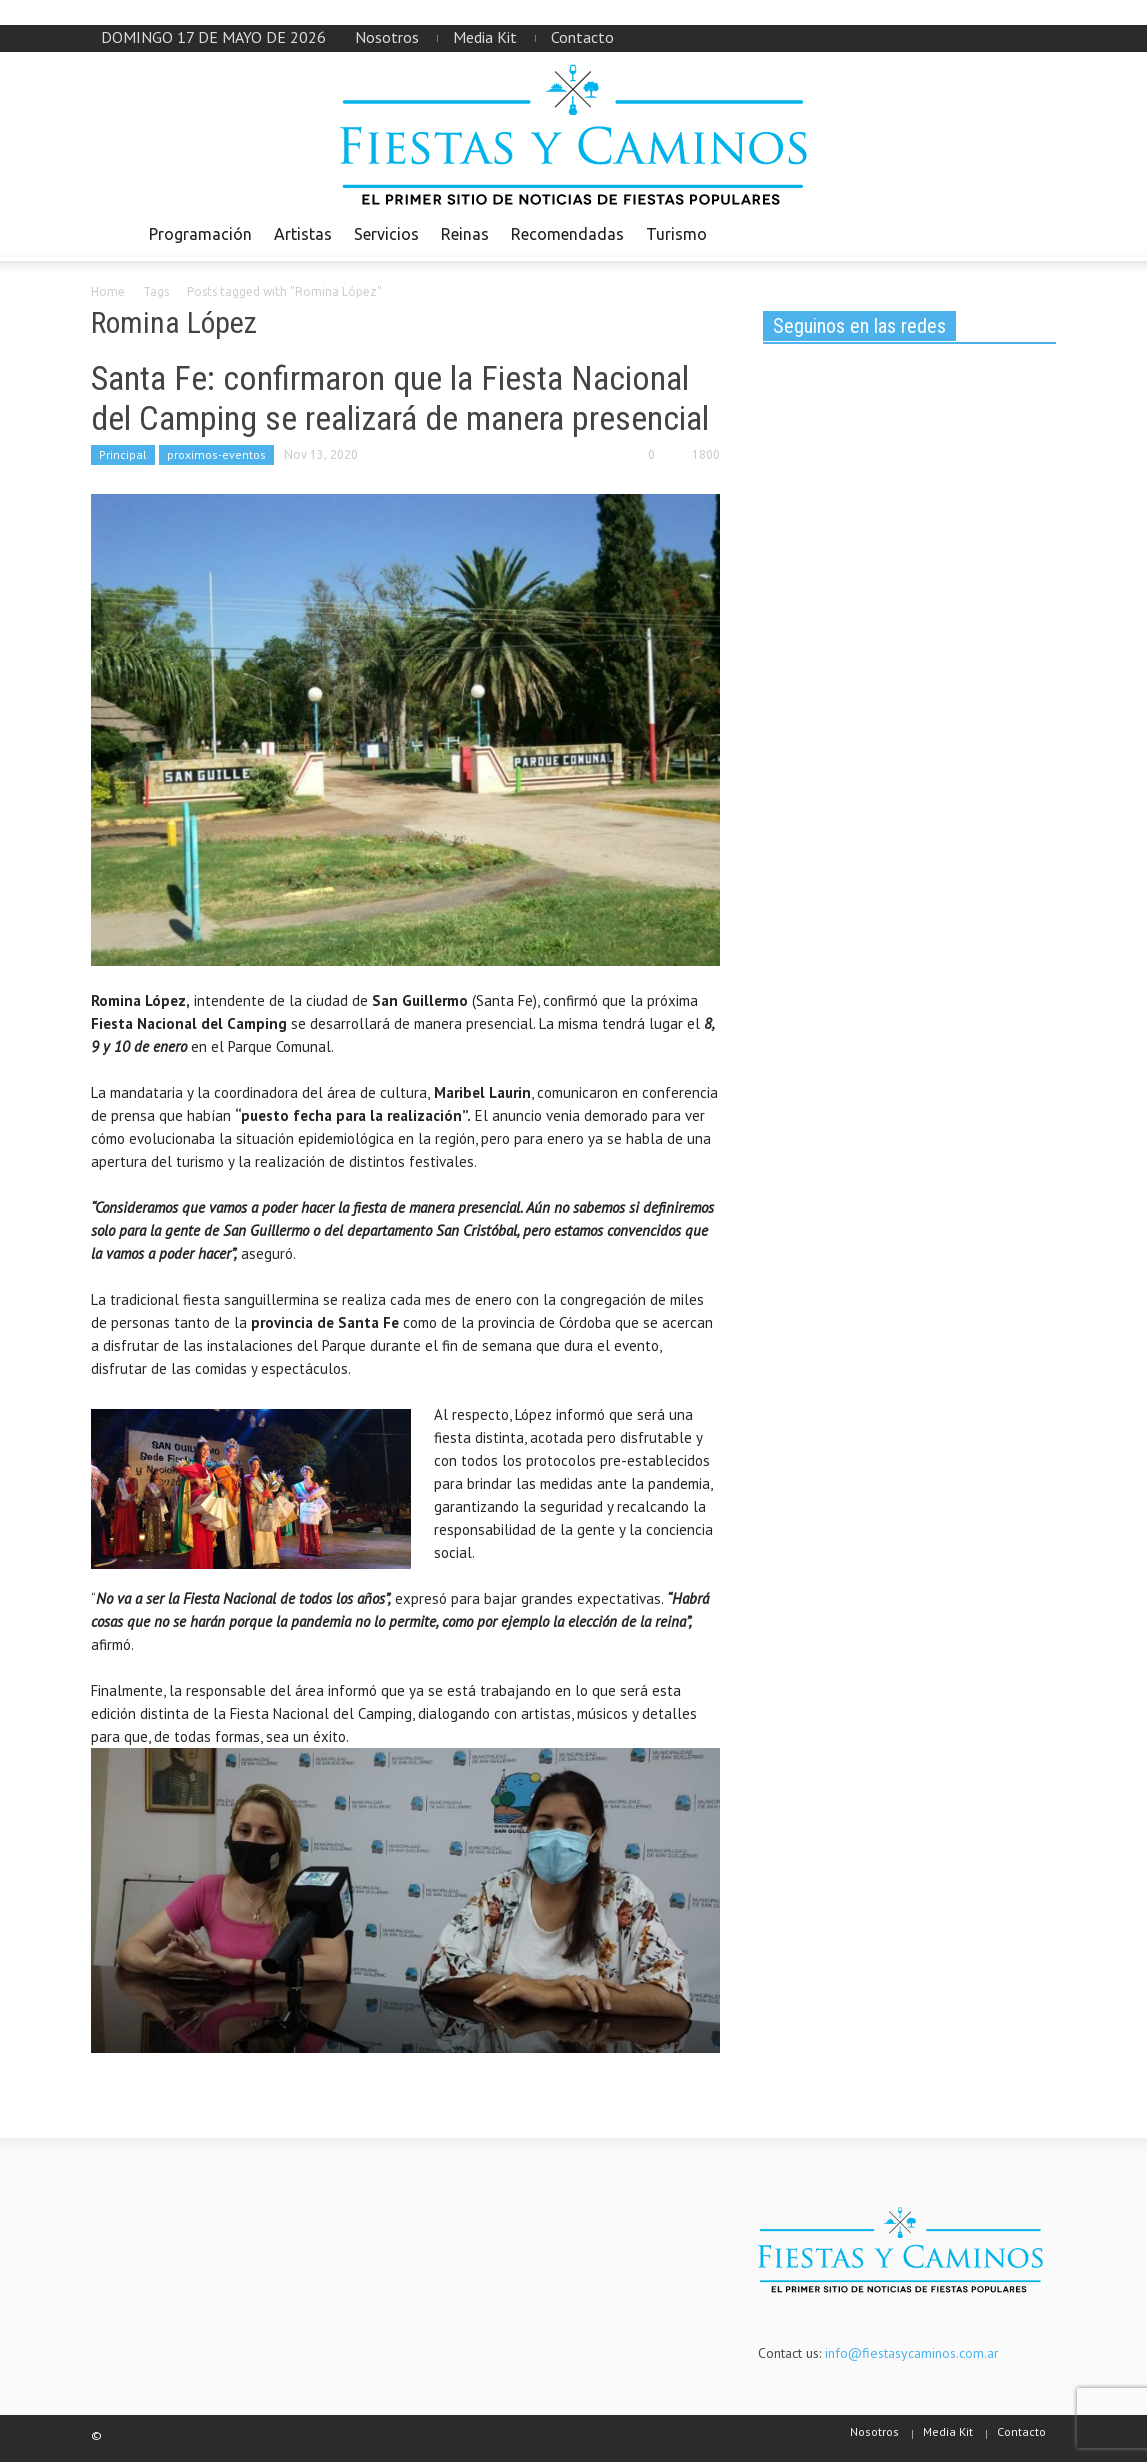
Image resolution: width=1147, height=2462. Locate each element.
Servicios (386, 234)
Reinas (465, 234)
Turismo (676, 234)
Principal (123, 454)
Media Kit (485, 37)
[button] (1036, 233)
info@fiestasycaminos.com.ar (912, 2353)
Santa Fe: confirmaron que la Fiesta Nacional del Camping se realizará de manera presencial (400, 398)
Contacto (582, 37)
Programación (200, 234)
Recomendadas (567, 234)
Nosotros (387, 37)
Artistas (303, 234)
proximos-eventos (216, 454)
